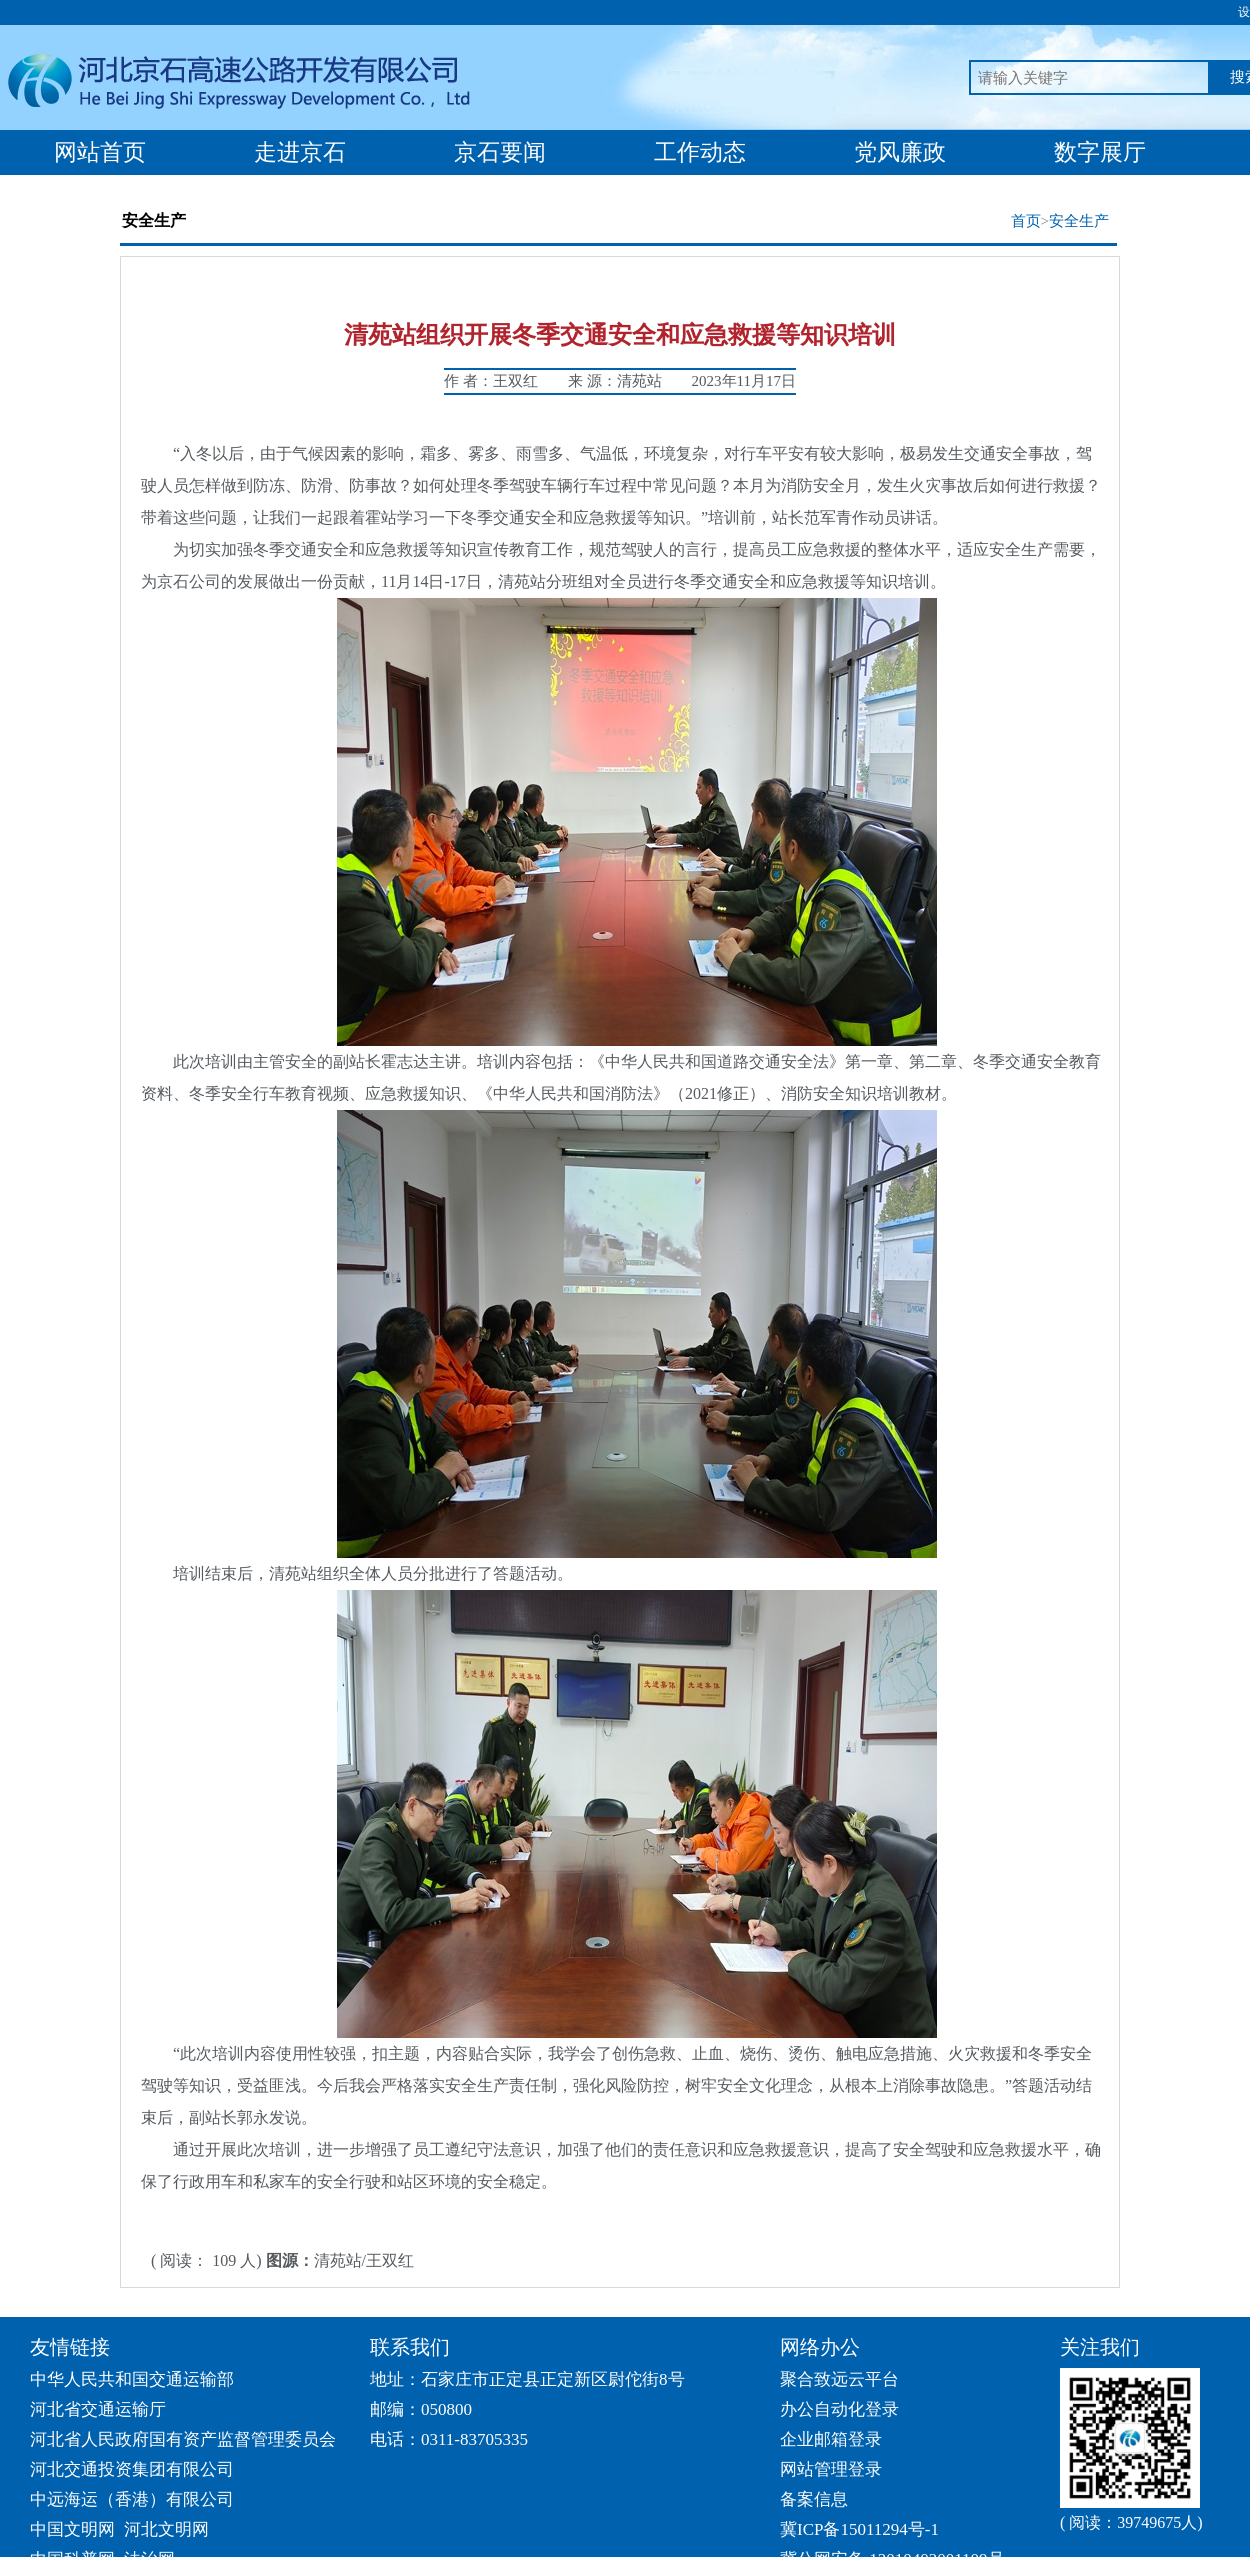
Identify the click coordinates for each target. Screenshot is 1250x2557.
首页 (1026, 221)
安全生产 (1079, 221)
